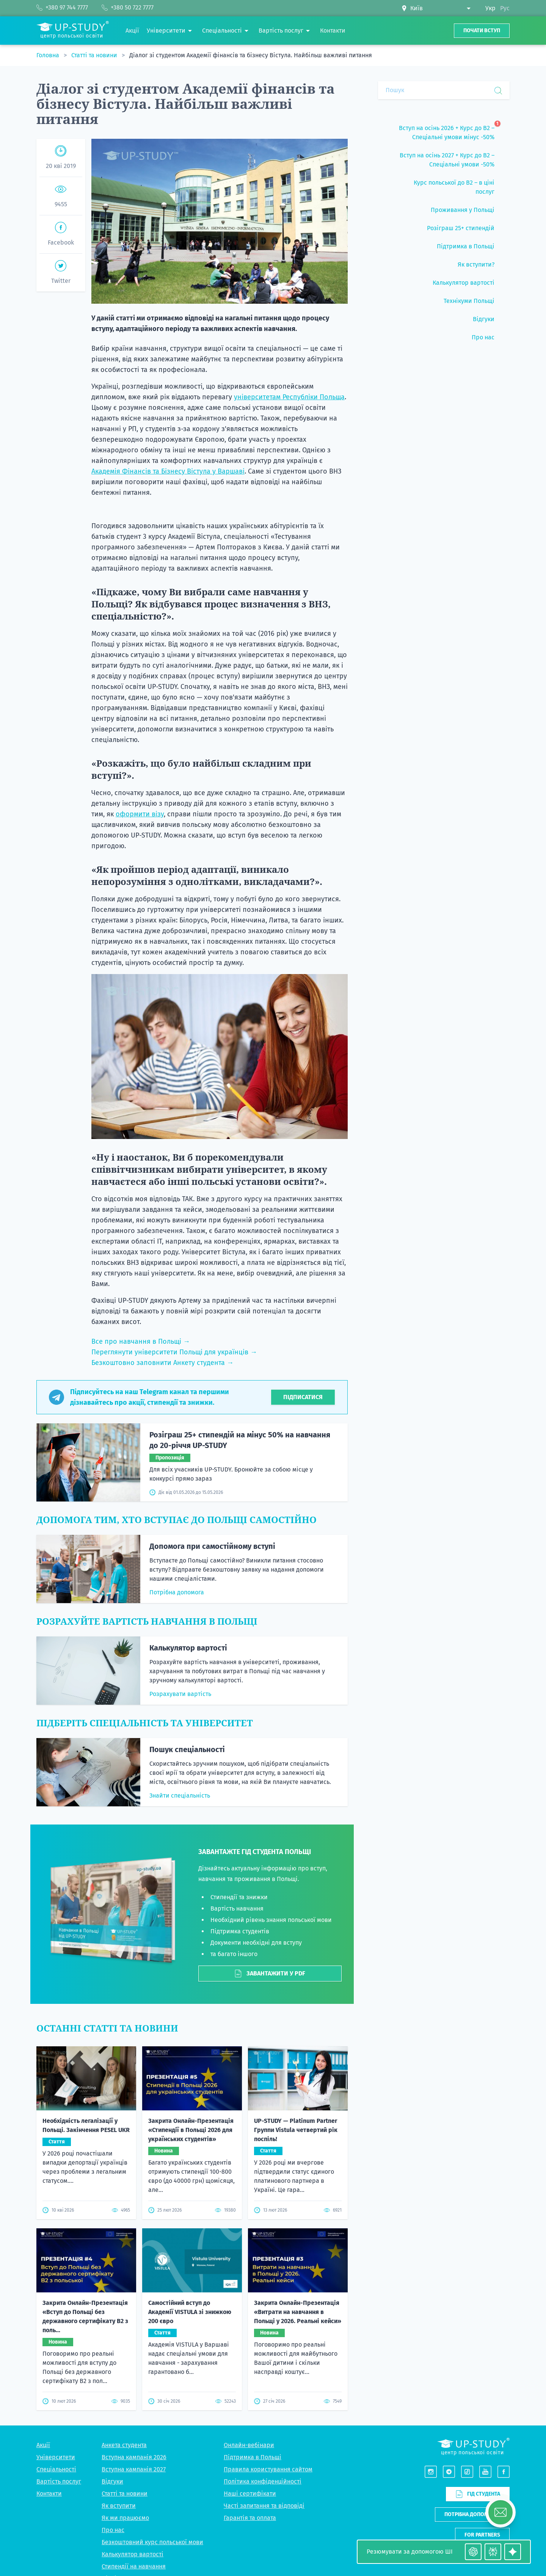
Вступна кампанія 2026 (134, 2457)
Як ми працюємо (125, 2517)
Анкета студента (124, 2445)
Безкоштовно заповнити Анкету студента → (162, 1363)
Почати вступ (481, 30)
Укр (490, 8)
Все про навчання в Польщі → (140, 1341)
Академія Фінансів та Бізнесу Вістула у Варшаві (168, 471)
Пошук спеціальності (187, 1749)
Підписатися (303, 1397)
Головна (48, 55)
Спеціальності (56, 2469)
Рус (505, 8)
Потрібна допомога (176, 1592)
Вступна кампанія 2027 (134, 2469)
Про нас (113, 2530)
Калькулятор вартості (188, 1647)
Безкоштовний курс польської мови (152, 2542)
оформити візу (140, 814)
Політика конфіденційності (262, 2481)
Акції (43, 2445)
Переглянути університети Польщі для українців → (174, 1352)
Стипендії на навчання (134, 2566)
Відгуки (112, 2481)
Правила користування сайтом (268, 2469)
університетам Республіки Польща (289, 397)
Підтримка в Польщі (252, 2457)
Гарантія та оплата (250, 2517)
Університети (55, 2457)
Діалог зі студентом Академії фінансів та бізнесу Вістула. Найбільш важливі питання (250, 55)
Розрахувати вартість (180, 1693)
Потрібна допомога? (472, 2514)
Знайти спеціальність (179, 1795)
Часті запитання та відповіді (264, 2505)
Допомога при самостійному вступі (212, 1546)
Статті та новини (95, 55)
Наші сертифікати (250, 2493)
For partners (482, 2535)
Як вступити (119, 2505)
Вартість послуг (58, 2481)
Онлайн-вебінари (249, 2445)
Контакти (49, 2493)
